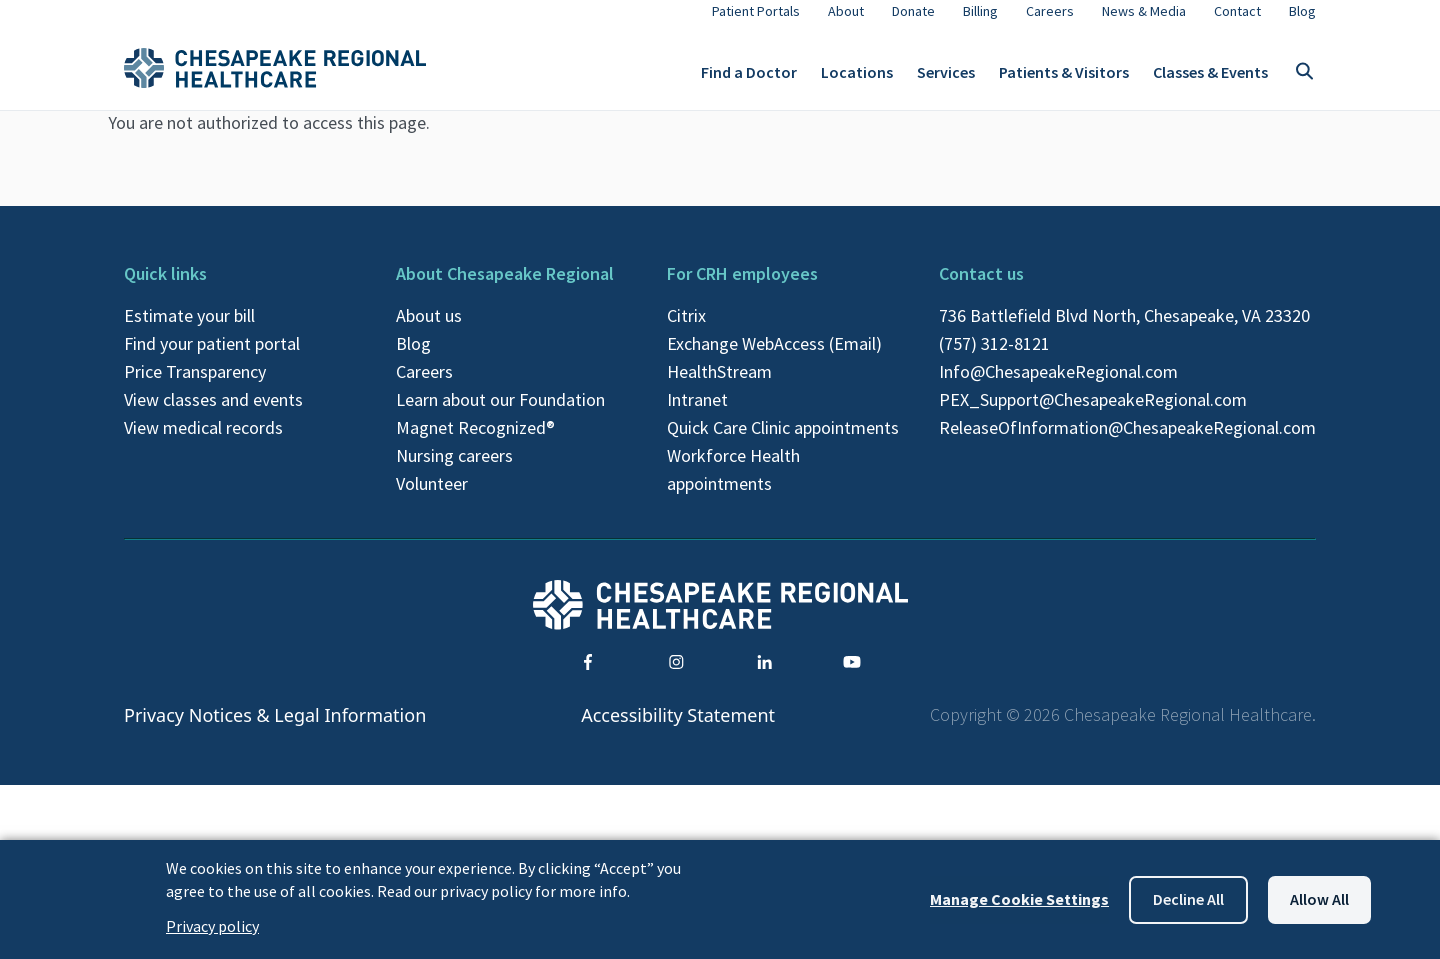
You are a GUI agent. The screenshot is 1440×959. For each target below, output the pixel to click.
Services (946, 80)
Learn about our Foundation (500, 415)
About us (429, 331)
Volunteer (432, 499)
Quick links (165, 289)
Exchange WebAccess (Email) (774, 359)
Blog (413, 359)
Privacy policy (212, 926)
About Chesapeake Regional (505, 289)
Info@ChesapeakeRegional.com (1058, 387)
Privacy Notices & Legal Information (275, 730)
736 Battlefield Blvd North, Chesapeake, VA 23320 (1124, 331)
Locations (857, 80)
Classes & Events (1210, 80)
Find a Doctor (749, 80)
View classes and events (213, 415)
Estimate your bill (189, 331)
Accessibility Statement (678, 730)
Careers (424, 387)
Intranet (697, 415)
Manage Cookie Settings (1019, 899)
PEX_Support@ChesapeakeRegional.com (1093, 415)
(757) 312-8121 (994, 359)
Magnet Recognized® (475, 443)
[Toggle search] (1304, 80)
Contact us (981, 289)
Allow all (1319, 899)
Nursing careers (454, 471)
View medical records (203, 443)
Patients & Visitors (1064, 80)
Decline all (1188, 899)
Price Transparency (195, 387)
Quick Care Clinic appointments (783, 443)
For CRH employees (742, 289)
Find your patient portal (212, 359)
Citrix (686, 331)
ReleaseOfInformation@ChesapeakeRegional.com (1127, 443)
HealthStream (719, 387)
